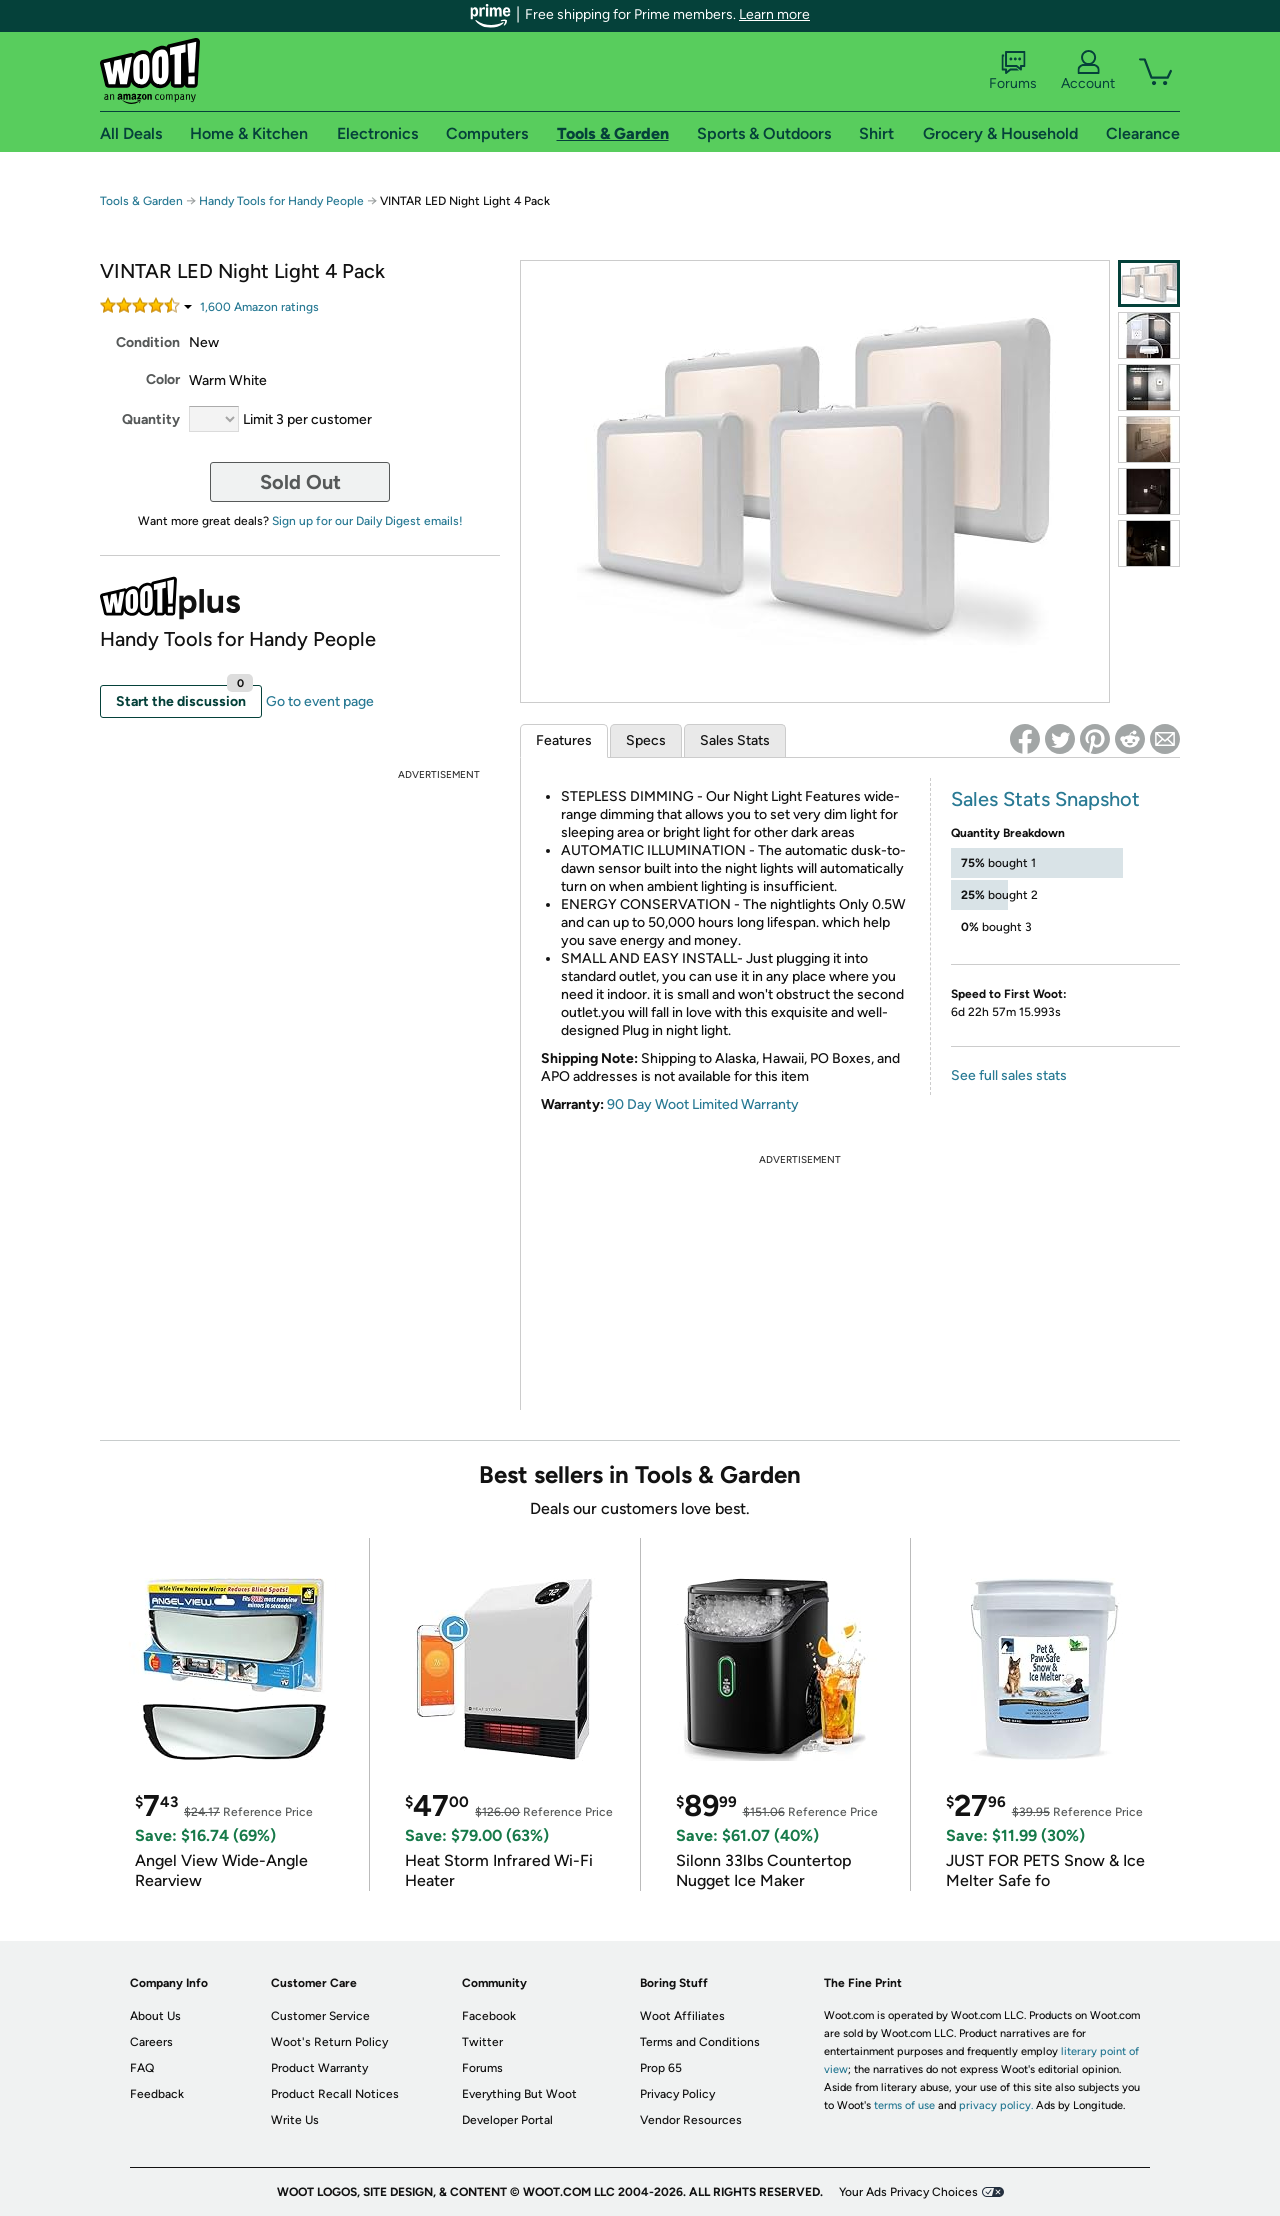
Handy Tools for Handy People (281, 201)
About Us (155, 2016)
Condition (148, 342)
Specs (646, 740)
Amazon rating (259, 307)
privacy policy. (996, 2105)
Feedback (157, 2094)
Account (1088, 71)
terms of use (904, 2105)
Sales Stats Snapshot (1045, 799)
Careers (151, 2042)
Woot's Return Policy (329, 2042)
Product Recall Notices (335, 2094)
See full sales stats (1009, 1075)
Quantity (151, 419)
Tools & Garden (141, 201)
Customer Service (320, 2016)
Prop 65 (661, 2068)
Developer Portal (507, 2120)
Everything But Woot (519, 2094)
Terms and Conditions (700, 2042)
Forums (1013, 71)
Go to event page (320, 701)
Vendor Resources (691, 2120)
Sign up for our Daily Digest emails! (367, 521)
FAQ (142, 2068)
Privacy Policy (677, 2094)
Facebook (489, 2016)
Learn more (774, 14)
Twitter (482, 2042)
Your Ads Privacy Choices (908, 2192)
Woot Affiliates (682, 2016)
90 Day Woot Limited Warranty (703, 1104)
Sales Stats (735, 740)
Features (564, 740)
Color (163, 379)
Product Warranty (319, 2068)
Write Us (295, 2120)
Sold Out (300, 482)
